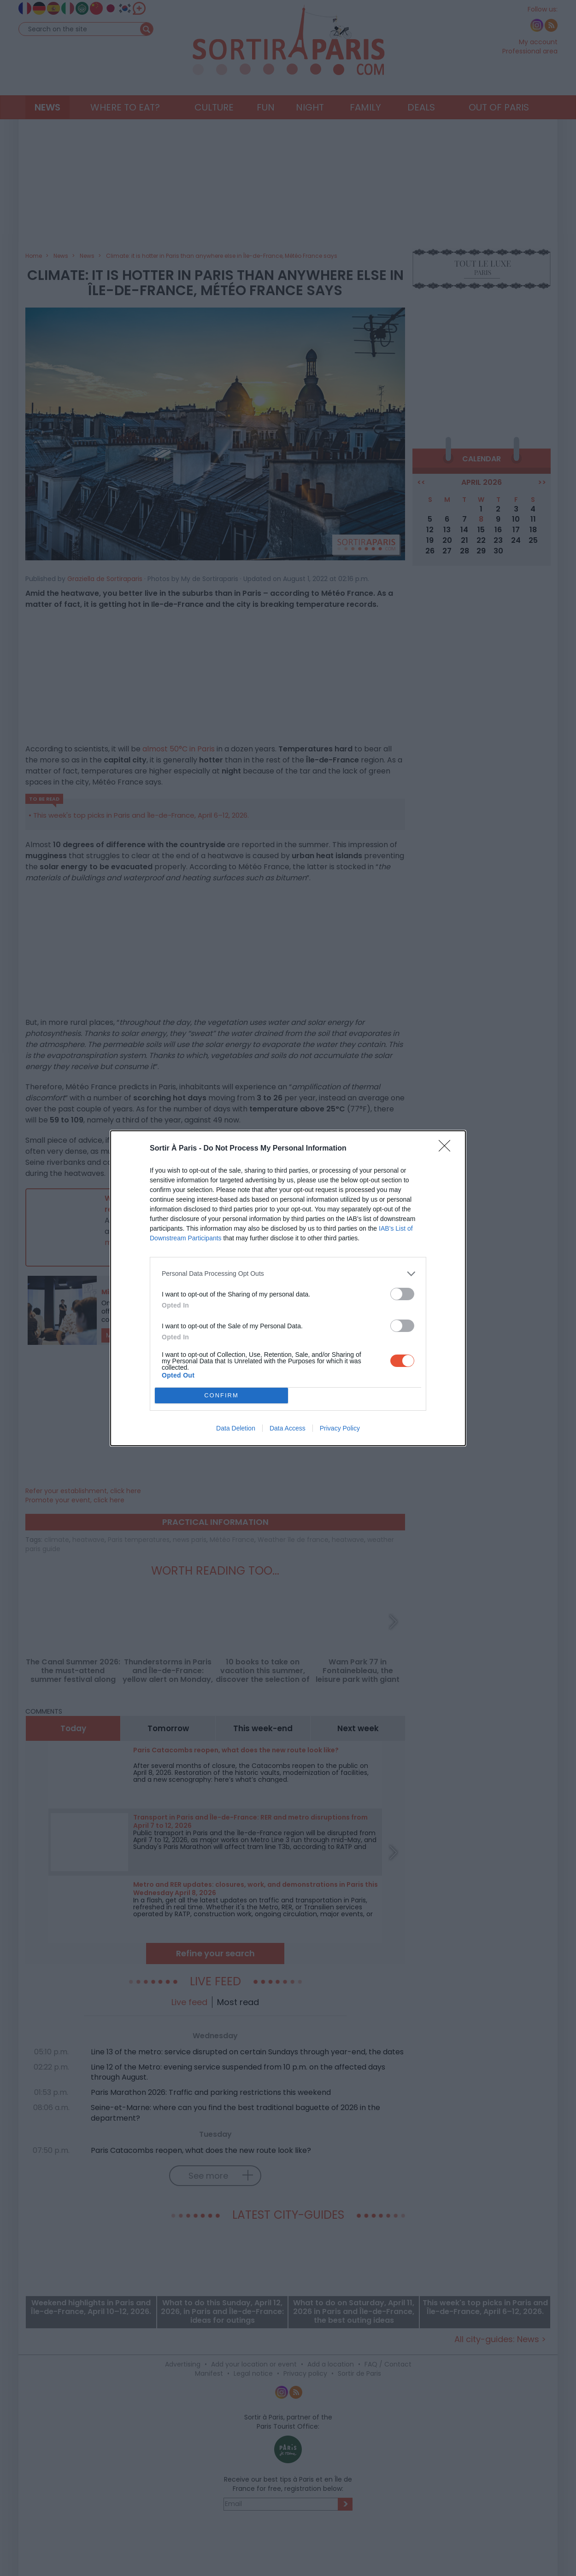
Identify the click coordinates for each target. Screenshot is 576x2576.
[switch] (402, 1294)
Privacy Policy (340, 1428)
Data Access (288, 1428)
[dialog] (288, 1288)
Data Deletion (235, 1428)
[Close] (447, 1148)
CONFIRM (221, 1395)
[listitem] (288, 1274)
